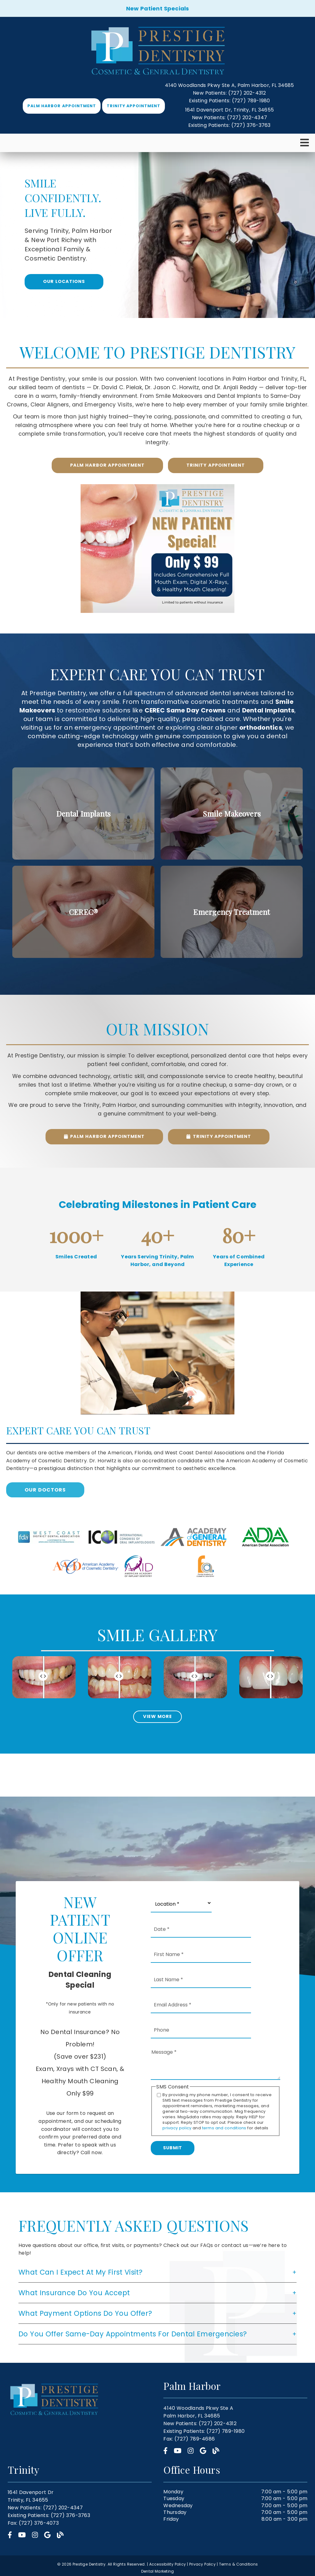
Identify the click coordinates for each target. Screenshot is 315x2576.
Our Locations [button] (64, 281)
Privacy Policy (202, 2564)
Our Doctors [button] (45, 1489)
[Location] (181, 1902)
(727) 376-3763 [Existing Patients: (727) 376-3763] (229, 125)
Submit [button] (172, 2148)
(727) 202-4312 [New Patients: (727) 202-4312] (229, 92)
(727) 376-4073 (39, 2523)
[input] (44, 1677)
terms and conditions (224, 2128)
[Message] (215, 2064)
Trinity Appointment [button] (134, 105)
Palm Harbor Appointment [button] (61, 105)
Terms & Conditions (238, 2564)
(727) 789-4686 (194, 2438)
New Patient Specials (157, 8)
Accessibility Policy (167, 2564)
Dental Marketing (157, 2571)
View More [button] (157, 1716)
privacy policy (176, 2128)
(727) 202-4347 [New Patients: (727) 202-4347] (229, 117)
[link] (157, 50)
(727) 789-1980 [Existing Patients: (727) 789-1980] (229, 100)
